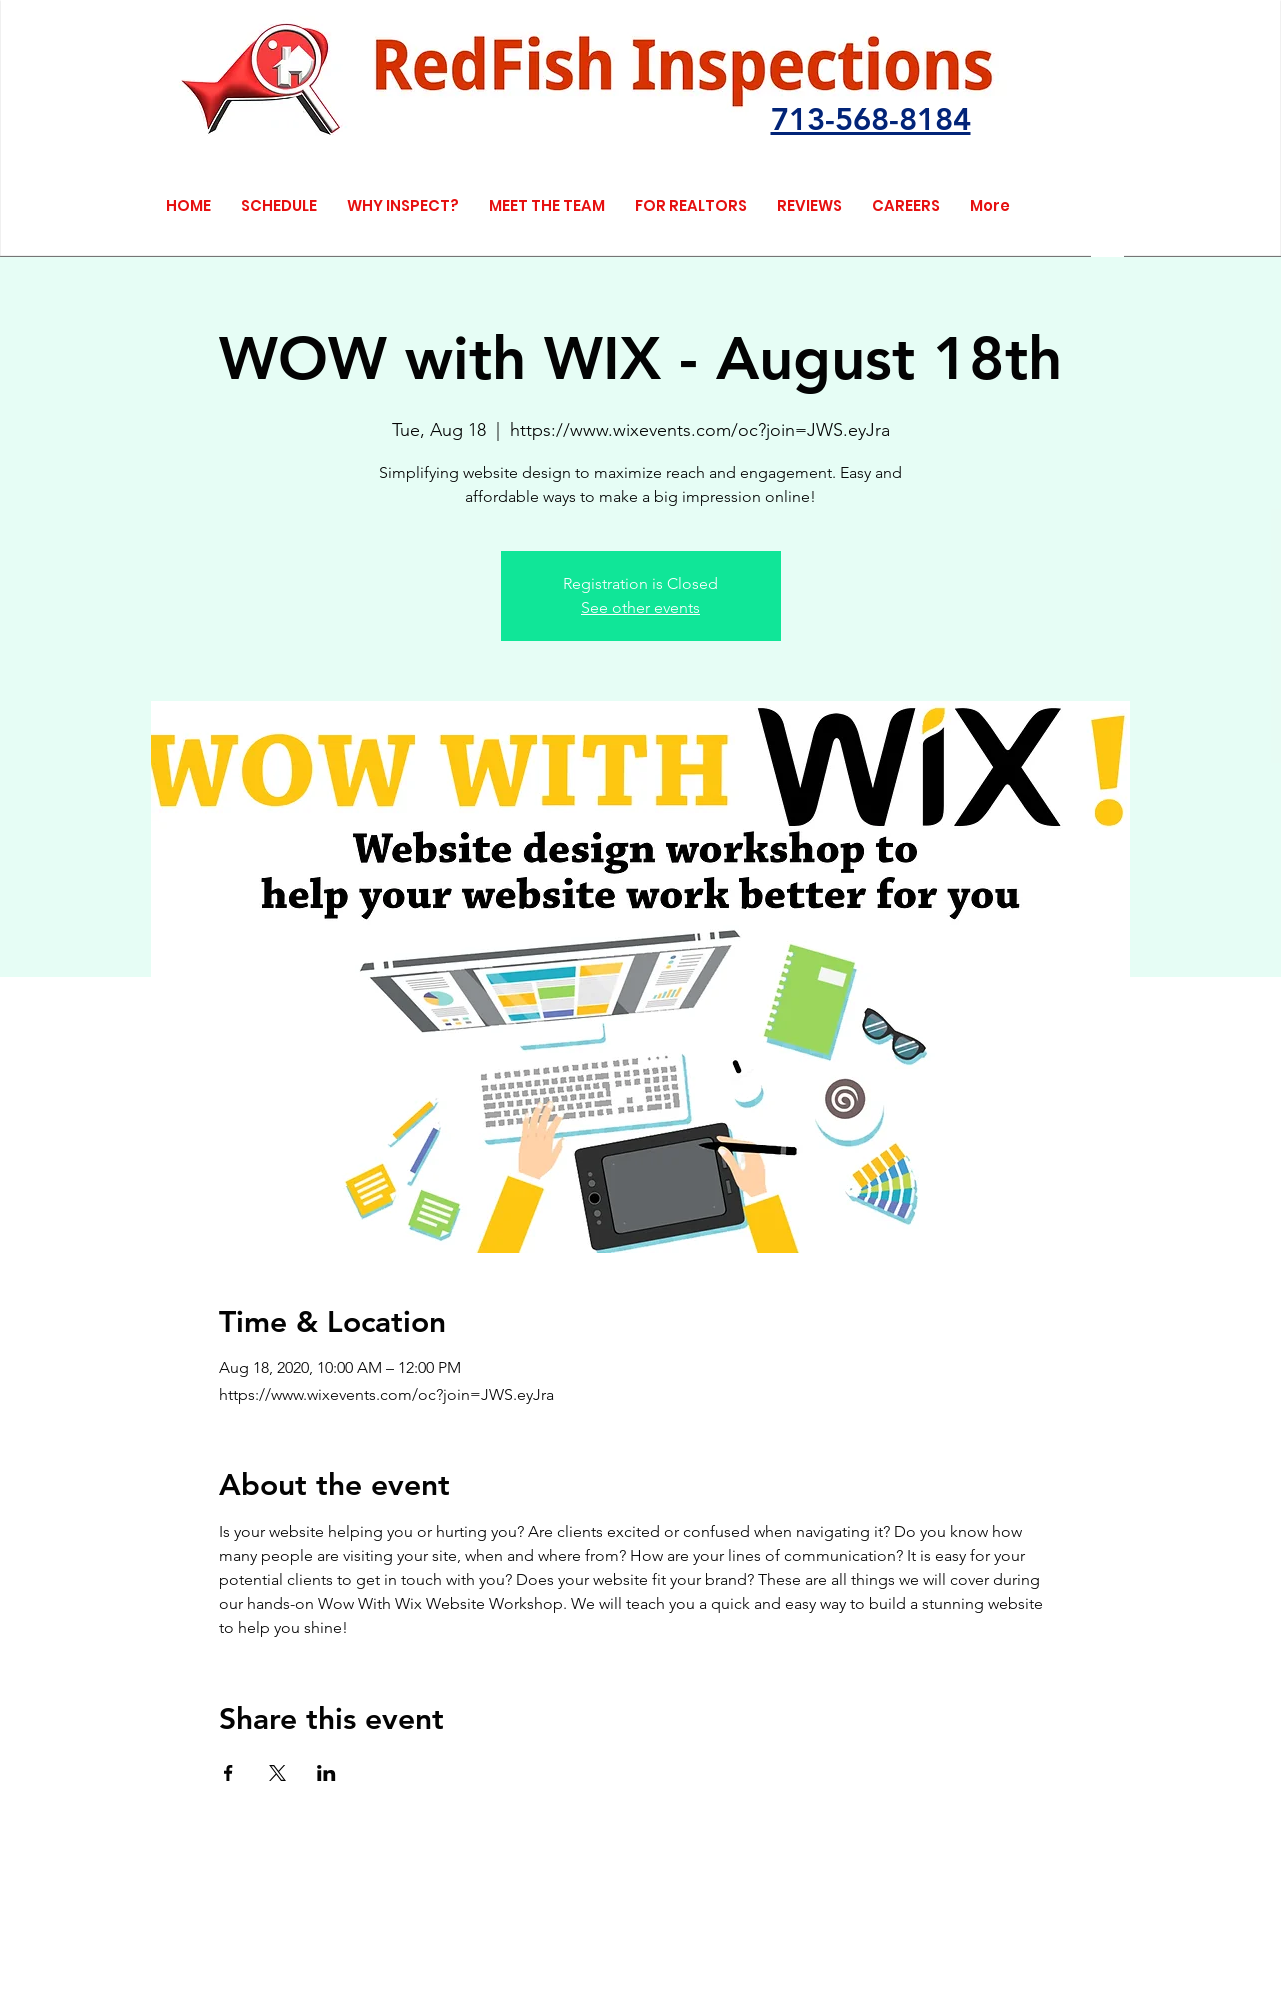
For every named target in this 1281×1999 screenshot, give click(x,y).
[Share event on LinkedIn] (326, 1773)
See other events (640, 607)
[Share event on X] (277, 1773)
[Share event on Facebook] (228, 1773)
